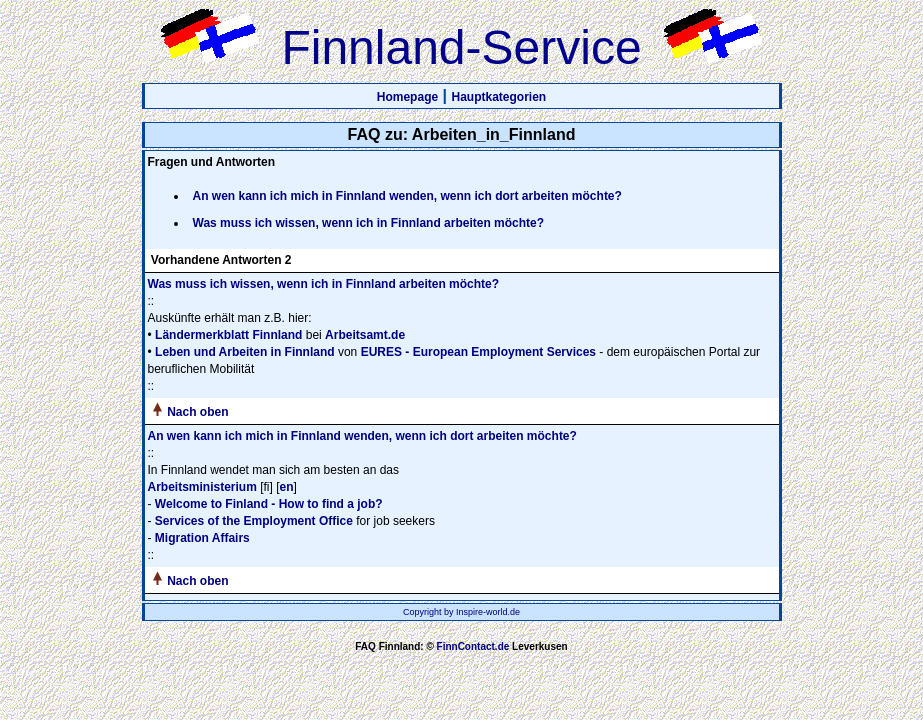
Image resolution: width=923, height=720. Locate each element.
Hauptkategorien (499, 97)
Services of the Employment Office (254, 521)
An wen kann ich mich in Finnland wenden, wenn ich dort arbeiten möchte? (407, 196)
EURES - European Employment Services (478, 352)
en (287, 487)
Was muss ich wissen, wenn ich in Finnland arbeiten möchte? (369, 223)
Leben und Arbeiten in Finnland (245, 352)
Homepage (407, 97)
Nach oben (197, 412)
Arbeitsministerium (202, 487)
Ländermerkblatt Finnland (228, 335)
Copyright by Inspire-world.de (461, 612)
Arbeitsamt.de (365, 335)
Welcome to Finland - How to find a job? (269, 504)
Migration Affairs (202, 538)
